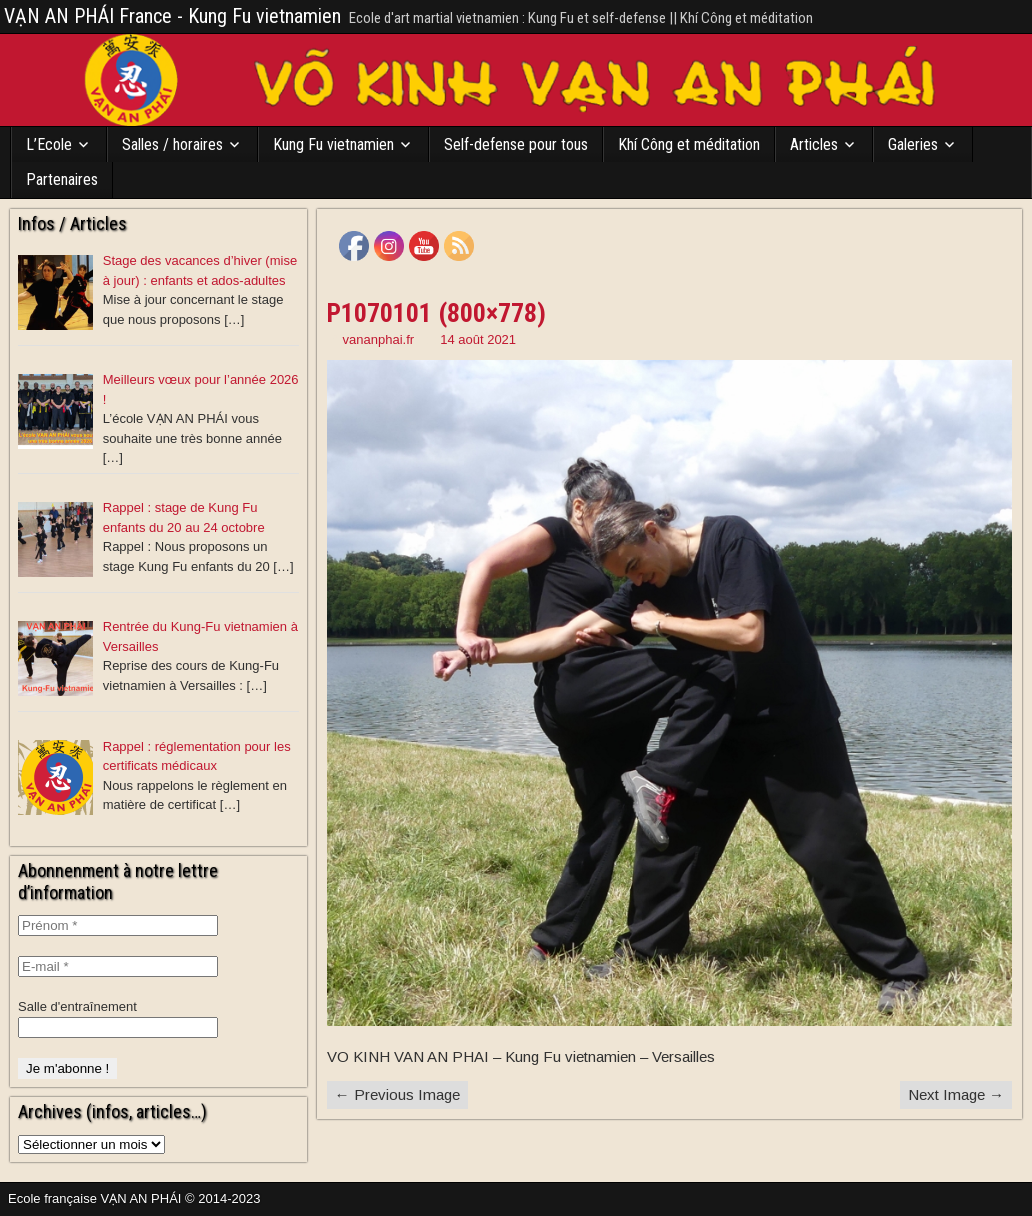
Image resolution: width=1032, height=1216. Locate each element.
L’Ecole (49, 144)
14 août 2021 (478, 339)
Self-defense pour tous (516, 144)
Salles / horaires (172, 144)
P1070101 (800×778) (436, 313)
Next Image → (956, 1094)
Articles (814, 144)
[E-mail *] (118, 966)
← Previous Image (397, 1094)
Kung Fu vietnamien (333, 144)
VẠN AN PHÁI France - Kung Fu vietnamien (172, 16)
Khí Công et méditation (689, 144)
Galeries (913, 144)
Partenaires (62, 179)
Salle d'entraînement (77, 1006)
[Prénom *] (118, 925)
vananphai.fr (379, 339)
